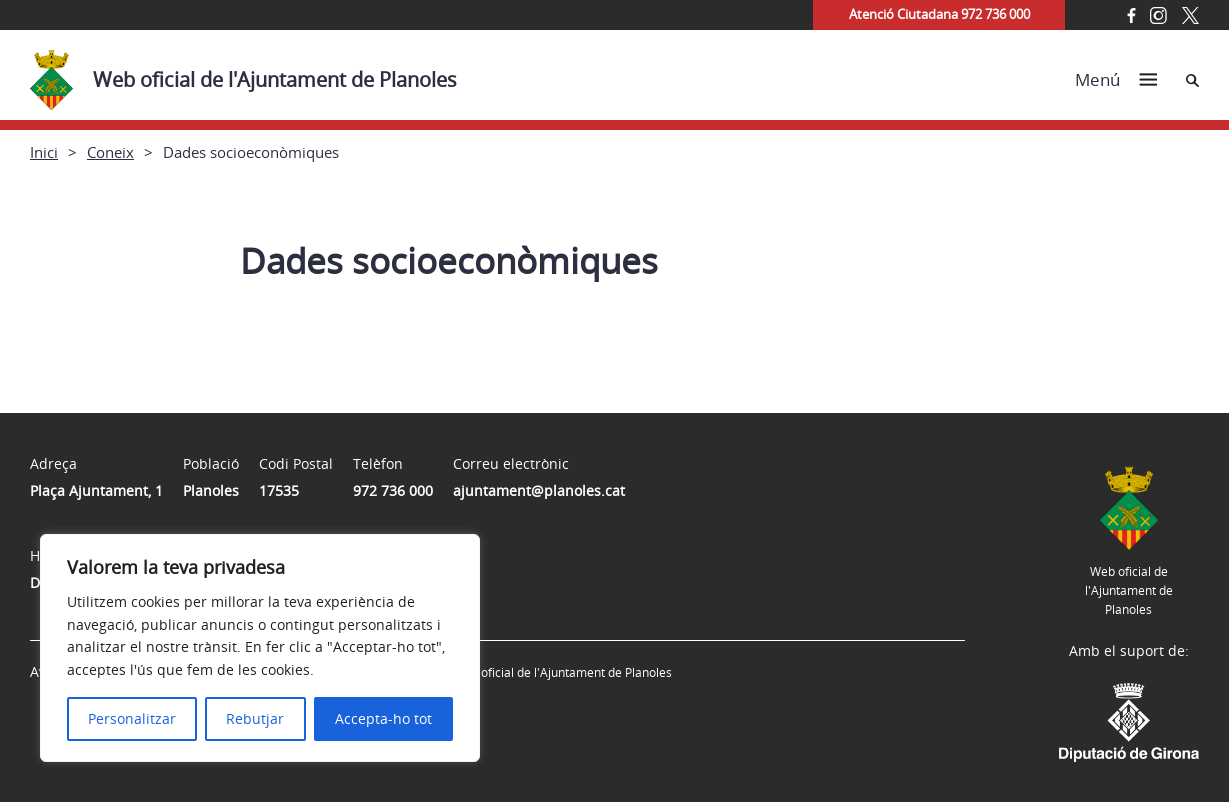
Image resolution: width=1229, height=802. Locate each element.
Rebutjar (255, 718)
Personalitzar (132, 718)
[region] (260, 648)
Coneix (110, 152)
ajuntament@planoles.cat (539, 490)
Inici (44, 152)
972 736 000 (393, 490)
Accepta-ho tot (383, 718)
